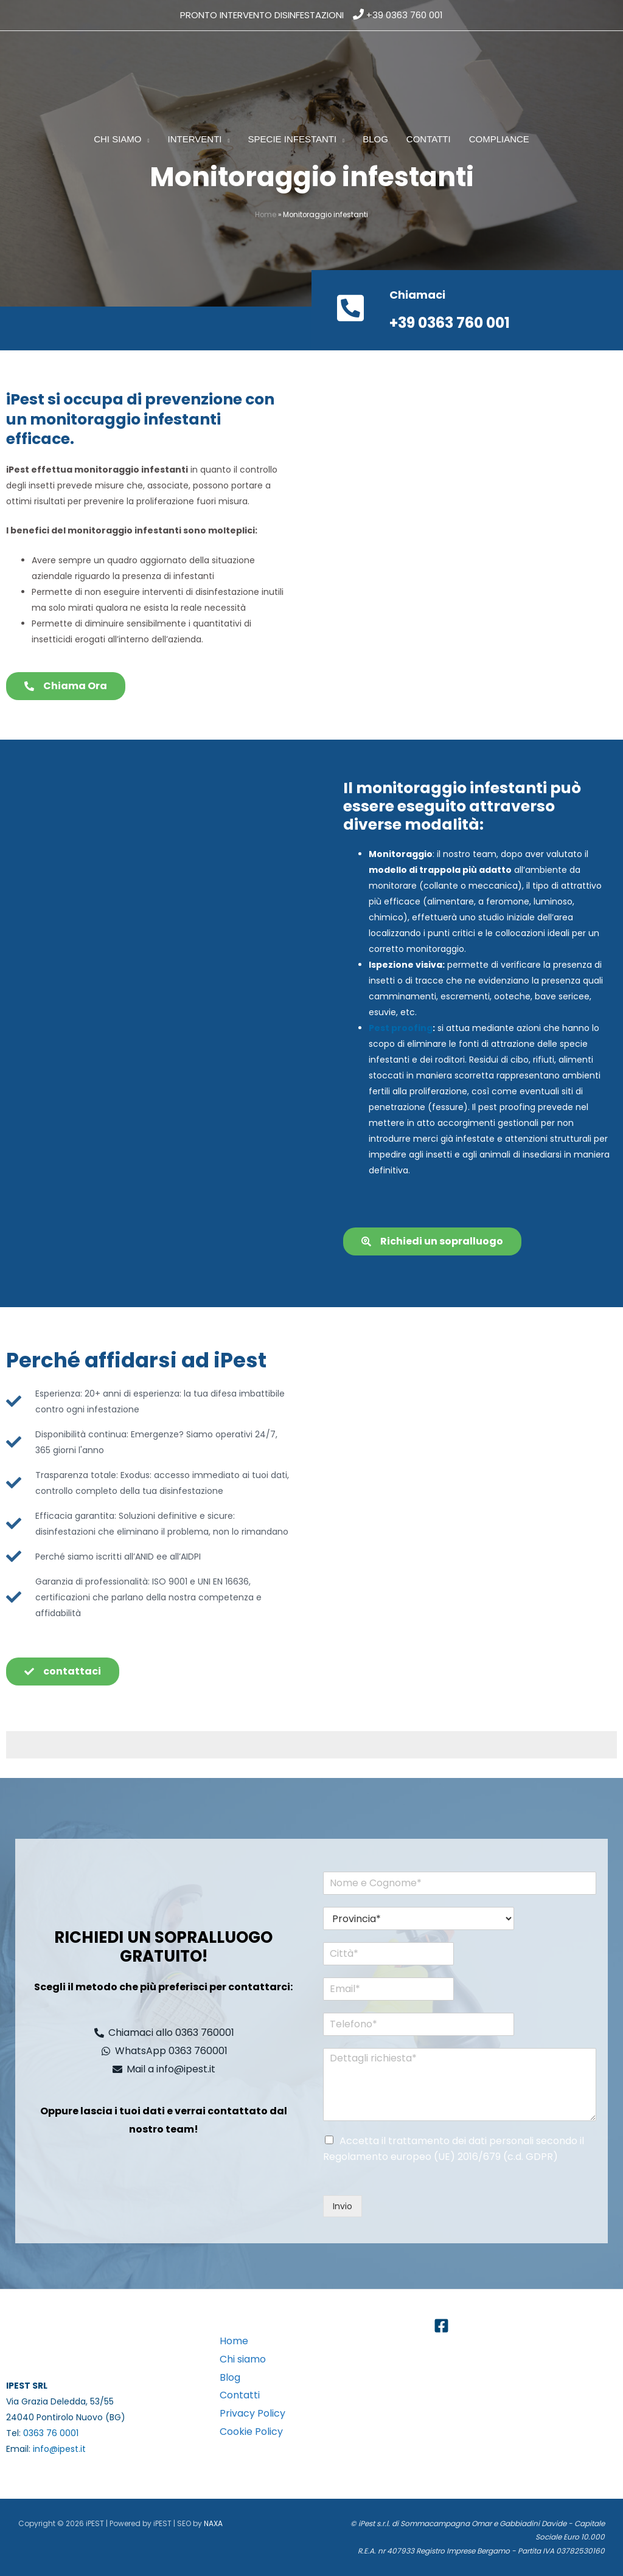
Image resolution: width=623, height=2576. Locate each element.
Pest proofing (401, 1028)
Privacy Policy (252, 2413)
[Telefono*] (405, 2024)
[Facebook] (441, 2325)
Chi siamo (243, 2359)
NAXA (213, 2523)
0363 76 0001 (50, 2433)
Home (265, 215)
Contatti (240, 2395)
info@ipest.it (59, 2449)
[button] (146, 139)
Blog (230, 2377)
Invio (342, 2206)
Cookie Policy (251, 2432)
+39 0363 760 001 (404, 15)
